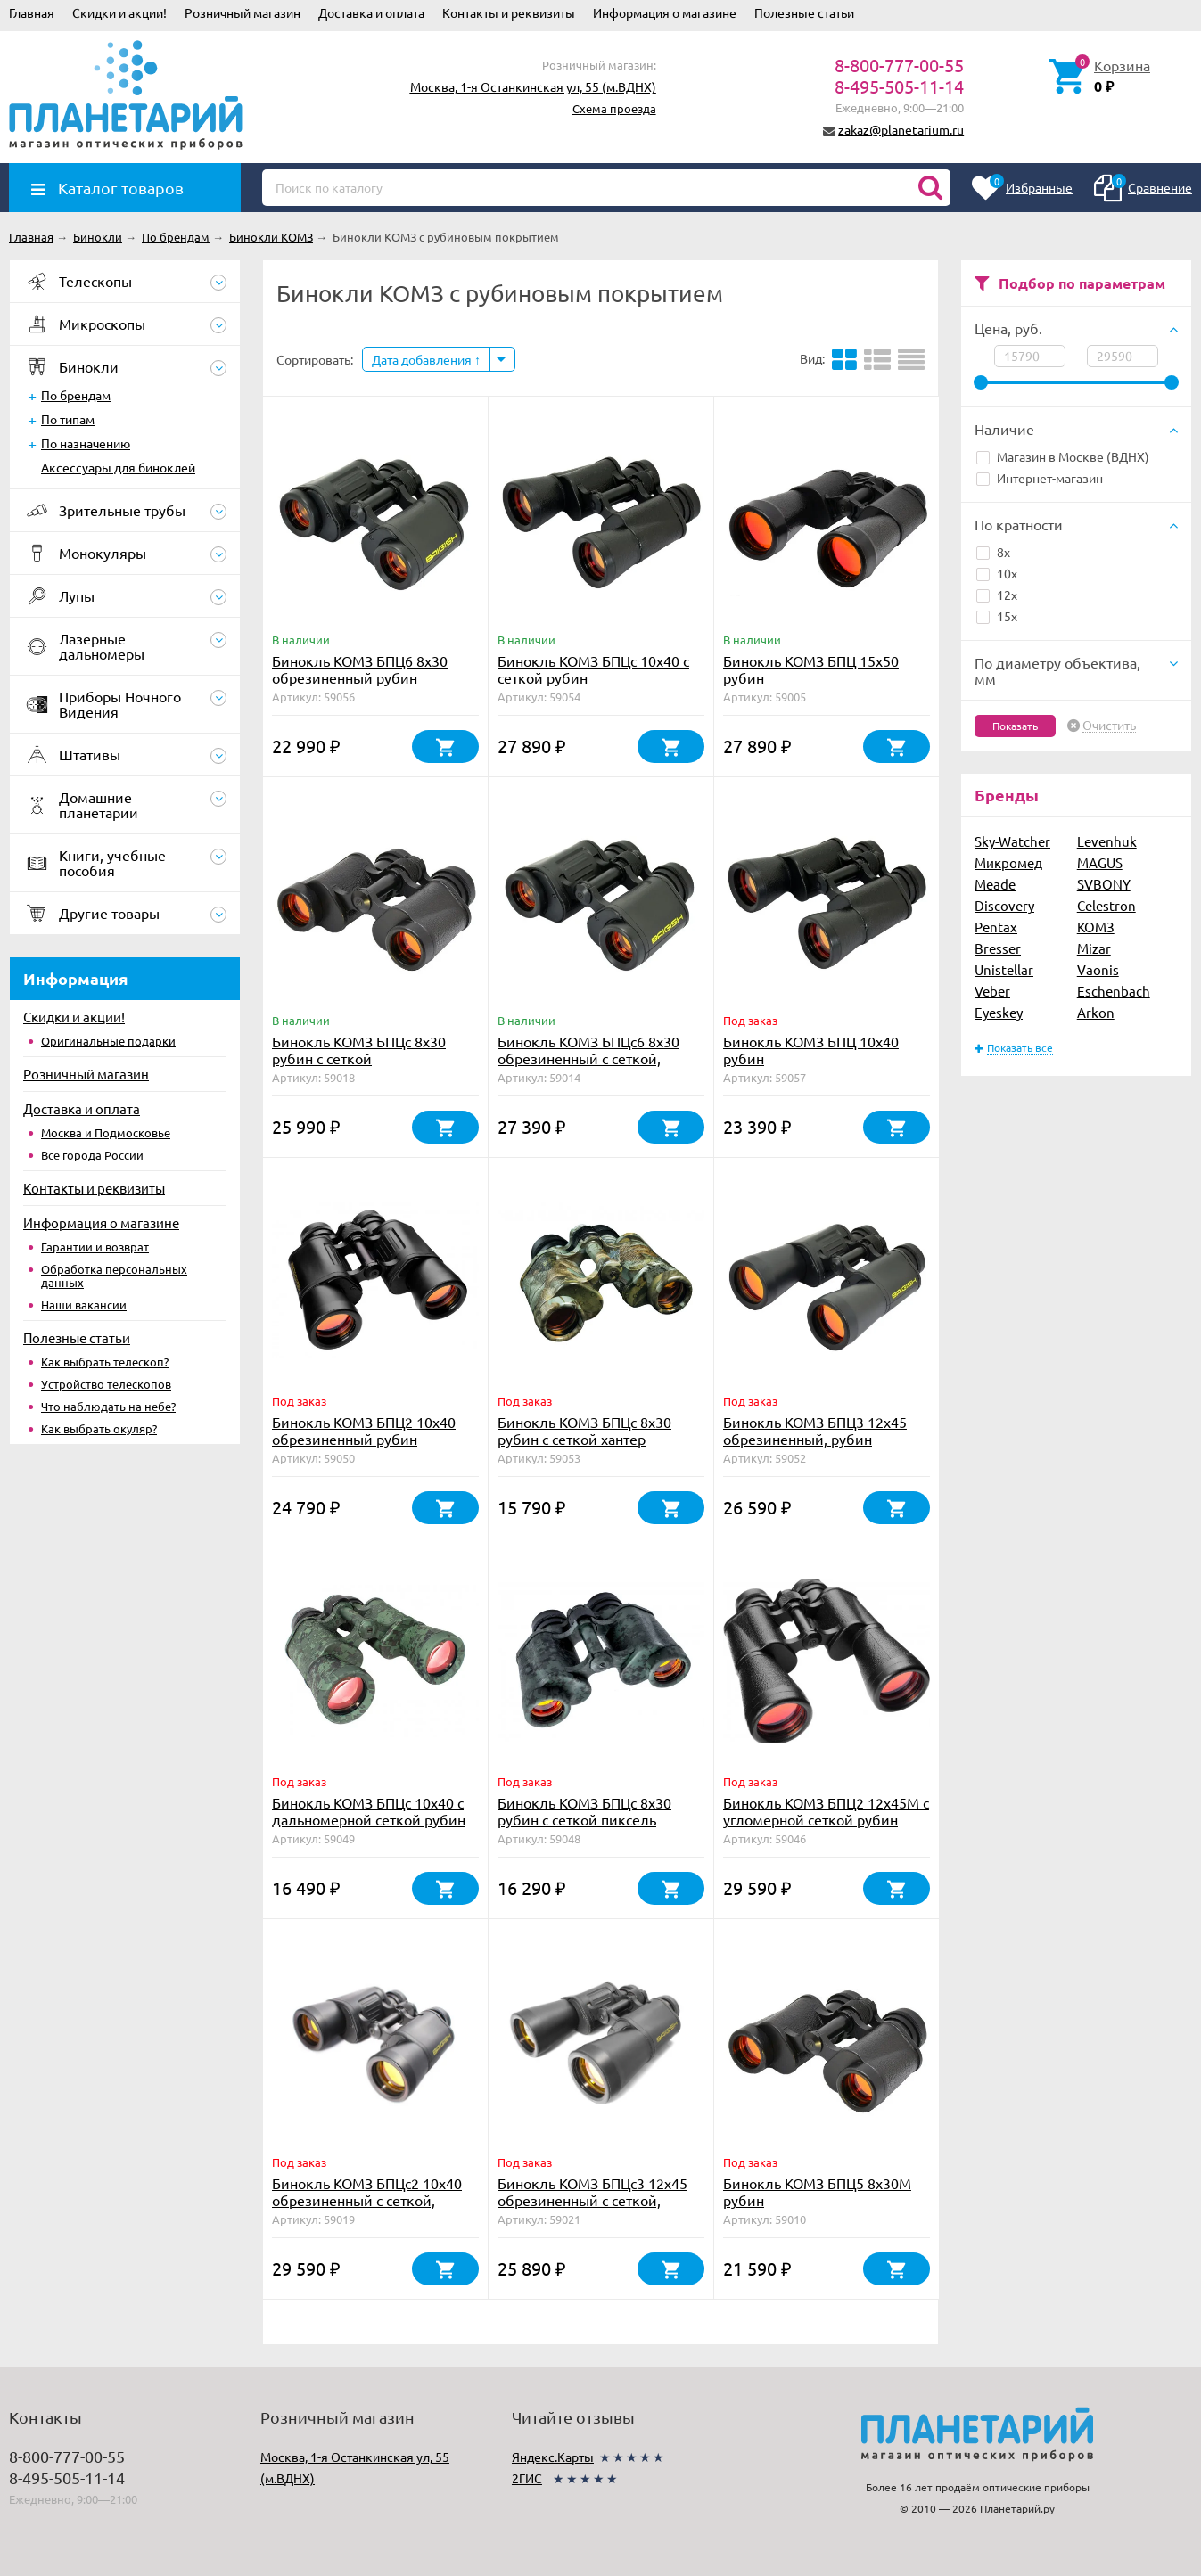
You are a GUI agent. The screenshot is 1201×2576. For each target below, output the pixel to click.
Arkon (1096, 1012)
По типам (68, 419)
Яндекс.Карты (553, 2457)
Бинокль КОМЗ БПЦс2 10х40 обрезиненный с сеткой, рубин (367, 2200)
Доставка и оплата (371, 12)
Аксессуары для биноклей (118, 467)
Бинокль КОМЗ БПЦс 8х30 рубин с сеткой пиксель (584, 1810)
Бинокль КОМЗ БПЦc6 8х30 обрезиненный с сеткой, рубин (588, 1058)
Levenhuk (1107, 841)
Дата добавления (426, 359)
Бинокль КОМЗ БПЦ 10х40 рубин (811, 1049)
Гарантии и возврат (95, 1246)
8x (993, 552)
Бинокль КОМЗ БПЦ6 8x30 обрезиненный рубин (360, 669)
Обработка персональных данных (114, 1275)
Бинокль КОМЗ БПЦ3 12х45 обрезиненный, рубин (815, 1430)
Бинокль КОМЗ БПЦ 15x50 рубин (811, 669)
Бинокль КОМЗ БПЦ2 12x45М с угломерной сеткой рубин (826, 1810)
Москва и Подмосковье (105, 1132)
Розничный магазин (242, 12)
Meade (995, 883)
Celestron (1106, 905)
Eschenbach (1113, 990)
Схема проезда (614, 108)
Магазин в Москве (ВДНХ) (1062, 456)
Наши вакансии (84, 1304)
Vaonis (1098, 969)
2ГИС (527, 2478)
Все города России (92, 1154)
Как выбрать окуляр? (99, 1428)
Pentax (996, 926)
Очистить (1109, 725)
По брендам (76, 395)
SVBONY (1104, 883)
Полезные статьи (804, 12)
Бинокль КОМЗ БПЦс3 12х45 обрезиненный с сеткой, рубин (592, 2200)
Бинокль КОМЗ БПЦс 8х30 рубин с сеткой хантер (584, 1430)
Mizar (1094, 947)
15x (996, 616)
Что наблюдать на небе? (108, 1406)
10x (996, 573)
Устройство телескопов (106, 1383)
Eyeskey (999, 1012)
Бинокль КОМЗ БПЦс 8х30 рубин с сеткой (359, 1049)
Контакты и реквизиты (508, 12)
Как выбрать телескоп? (105, 1361)
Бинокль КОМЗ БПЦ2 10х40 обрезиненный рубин (364, 1430)
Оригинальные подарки (108, 1040)
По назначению (85, 443)
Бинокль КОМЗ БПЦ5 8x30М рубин (817, 2191)
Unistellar (1004, 969)
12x (996, 595)
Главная (31, 12)
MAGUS (1100, 862)
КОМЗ (1096, 926)
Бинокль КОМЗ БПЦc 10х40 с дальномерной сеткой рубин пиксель (368, 1819)
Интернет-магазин (1039, 478)
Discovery (1004, 905)
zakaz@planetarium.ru (901, 129)
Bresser (998, 947)
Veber (992, 990)
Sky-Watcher (1012, 841)
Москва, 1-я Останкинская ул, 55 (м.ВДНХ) (533, 86)
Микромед (1008, 862)
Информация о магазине (664, 12)
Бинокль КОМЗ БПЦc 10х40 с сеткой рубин (593, 669)
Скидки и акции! (119, 12)
